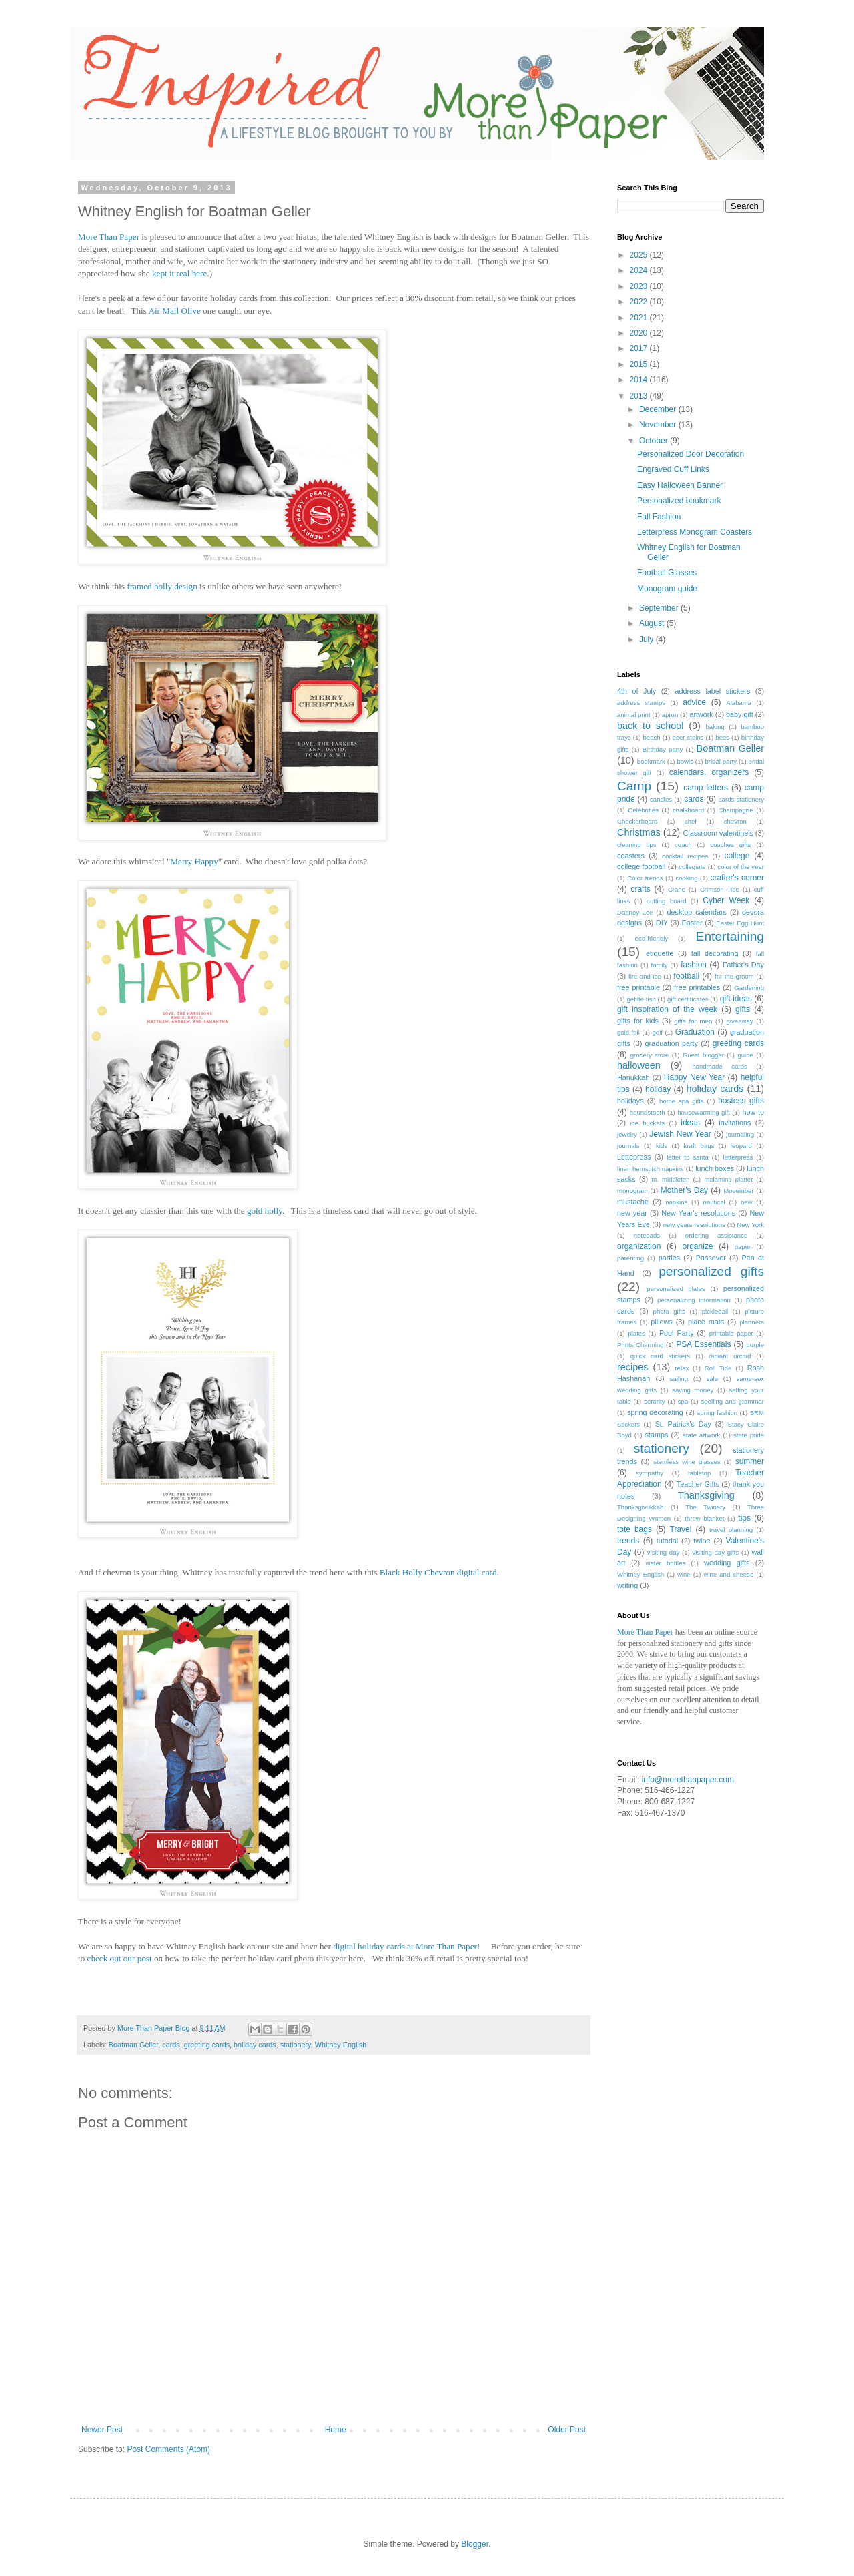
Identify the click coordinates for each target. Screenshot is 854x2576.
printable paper (731, 1333)
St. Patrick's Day (683, 1424)
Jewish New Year (680, 1134)
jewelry (627, 1134)
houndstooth (647, 1112)
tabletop (699, 1473)
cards (170, 2045)
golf (658, 1032)
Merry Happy (194, 861)
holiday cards (255, 2045)
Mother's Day (684, 1190)
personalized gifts (711, 1271)
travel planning (731, 1529)
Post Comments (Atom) (168, 2449)
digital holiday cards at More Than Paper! (407, 1946)
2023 (640, 286)
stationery (295, 2045)
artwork (701, 714)
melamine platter (728, 1179)
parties (669, 1258)
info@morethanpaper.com (688, 1779)
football (686, 976)
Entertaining (730, 936)
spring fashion (717, 1412)
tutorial (667, 1541)
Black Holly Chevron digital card (438, 1572)
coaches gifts (730, 844)
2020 (640, 333)
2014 (640, 379)
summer (749, 1461)
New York (750, 1224)
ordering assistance (716, 1235)
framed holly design (162, 586)
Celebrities (643, 810)
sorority (654, 1401)
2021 (640, 317)
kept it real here (179, 273)
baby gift (739, 714)
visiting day (663, 1552)
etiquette (659, 953)
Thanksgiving (706, 1495)
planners (751, 1322)
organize (698, 1246)
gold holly (264, 1211)
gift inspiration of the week (667, 1009)
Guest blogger (703, 1055)
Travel (681, 1529)
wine (684, 1574)
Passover (711, 1258)
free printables (697, 987)
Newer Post (102, 2429)
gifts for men (693, 1021)
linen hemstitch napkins (650, 1168)
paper (743, 1246)
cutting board (666, 901)
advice (694, 702)
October (654, 440)
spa (683, 1401)
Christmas (639, 832)
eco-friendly (652, 938)
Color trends (645, 878)
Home (335, 2429)
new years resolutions (694, 1224)
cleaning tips (637, 844)
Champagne (735, 810)
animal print (634, 714)
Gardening (749, 987)
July (647, 639)
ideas (690, 1122)
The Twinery (705, 1507)
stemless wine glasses (686, 1461)
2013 (640, 396)
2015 (640, 364)
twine (701, 1541)
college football (641, 866)
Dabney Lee (635, 912)
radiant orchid (730, 1356)
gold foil (628, 1032)
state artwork (701, 1435)
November (659, 424)
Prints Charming (640, 1344)
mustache (633, 1202)
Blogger (474, 2544)
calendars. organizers (709, 772)
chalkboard (688, 810)
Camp (634, 786)
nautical (714, 1202)
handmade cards (719, 1066)
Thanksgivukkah (640, 1507)
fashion (694, 964)
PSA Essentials (703, 1344)
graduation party (671, 1043)
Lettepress (634, 1157)
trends (628, 1540)
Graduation (695, 1032)
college (736, 855)
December (659, 409)
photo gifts (669, 1311)
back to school (650, 725)
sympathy (649, 1473)
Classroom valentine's (718, 833)
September (660, 608)
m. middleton (670, 1179)
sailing (679, 1378)
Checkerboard (637, 821)
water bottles (666, 1563)
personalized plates (676, 1288)
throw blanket (704, 1518)
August (653, 623)
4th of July (636, 691)
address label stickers (712, 691)
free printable (638, 987)
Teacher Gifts (698, 1484)
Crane (676, 889)
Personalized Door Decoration (690, 454)
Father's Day (743, 965)
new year (632, 1213)
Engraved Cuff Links (673, 469)
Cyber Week (726, 900)
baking (715, 726)
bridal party (721, 761)
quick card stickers (660, 1356)
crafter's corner (737, 877)
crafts (640, 889)
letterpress (738, 1157)
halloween (639, 1065)
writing (627, 1585)
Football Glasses (667, 572)
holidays (630, 1101)
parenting (630, 1258)
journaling (740, 1134)
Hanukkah (633, 1077)
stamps (657, 1435)
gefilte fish (641, 999)
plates (636, 1333)
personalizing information (694, 1300)
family (659, 965)
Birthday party (663, 749)
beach (652, 737)
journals (628, 1145)
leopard (741, 1145)
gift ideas (736, 998)
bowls (685, 761)
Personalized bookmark (679, 500)
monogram (632, 1190)
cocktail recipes (685, 856)
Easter (691, 923)
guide (745, 1055)
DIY (662, 923)
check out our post (119, 1958)
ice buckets (647, 1123)
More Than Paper (108, 237)
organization (639, 1246)
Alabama (738, 702)
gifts (742, 1009)
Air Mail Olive (174, 311)
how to (753, 1112)
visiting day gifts (715, 1552)
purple (755, 1344)
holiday (658, 1089)
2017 (640, 348)
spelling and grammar (732, 1401)
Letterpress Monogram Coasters (694, 532)
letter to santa (688, 1157)
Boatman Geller (133, 2045)
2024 (640, 270)
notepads (647, 1235)
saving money (692, 1390)
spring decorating (655, 1412)
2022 (640, 301)
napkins (676, 1202)
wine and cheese (728, 1574)
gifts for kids (638, 1021)
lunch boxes (714, 1168)
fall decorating (715, 953)
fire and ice (644, 976)
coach (683, 844)
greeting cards (207, 2045)
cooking (686, 878)
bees (722, 737)
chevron (735, 821)
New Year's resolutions (698, 1213)
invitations (735, 1123)
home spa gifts (681, 1101)
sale (712, 1378)
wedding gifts (726, 1563)
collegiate (692, 866)
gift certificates (687, 999)
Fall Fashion (659, 516)
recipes (632, 1367)
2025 (640, 255)
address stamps (641, 702)
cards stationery (741, 799)
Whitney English (340, 2045)
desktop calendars (697, 912)
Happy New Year (694, 1077)
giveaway (740, 1021)
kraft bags (699, 1145)
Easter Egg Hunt (740, 923)
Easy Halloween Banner (680, 485)
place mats (706, 1322)
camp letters (705, 787)
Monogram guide (667, 588)
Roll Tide (718, 1368)
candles (661, 799)
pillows (661, 1322)
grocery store (649, 1055)
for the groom (734, 976)
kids (661, 1145)
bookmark (651, 761)
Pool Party (676, 1333)
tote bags (634, 1529)
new (747, 1202)
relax (682, 1368)
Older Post (567, 2429)
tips (744, 1518)
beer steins (687, 737)
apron (670, 714)
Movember (738, 1190)
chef (691, 821)
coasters (631, 856)
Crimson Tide (719, 889)
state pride (748, 1435)
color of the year (740, 866)
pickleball (715, 1311)
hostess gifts (741, 1100)
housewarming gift (703, 1112)
